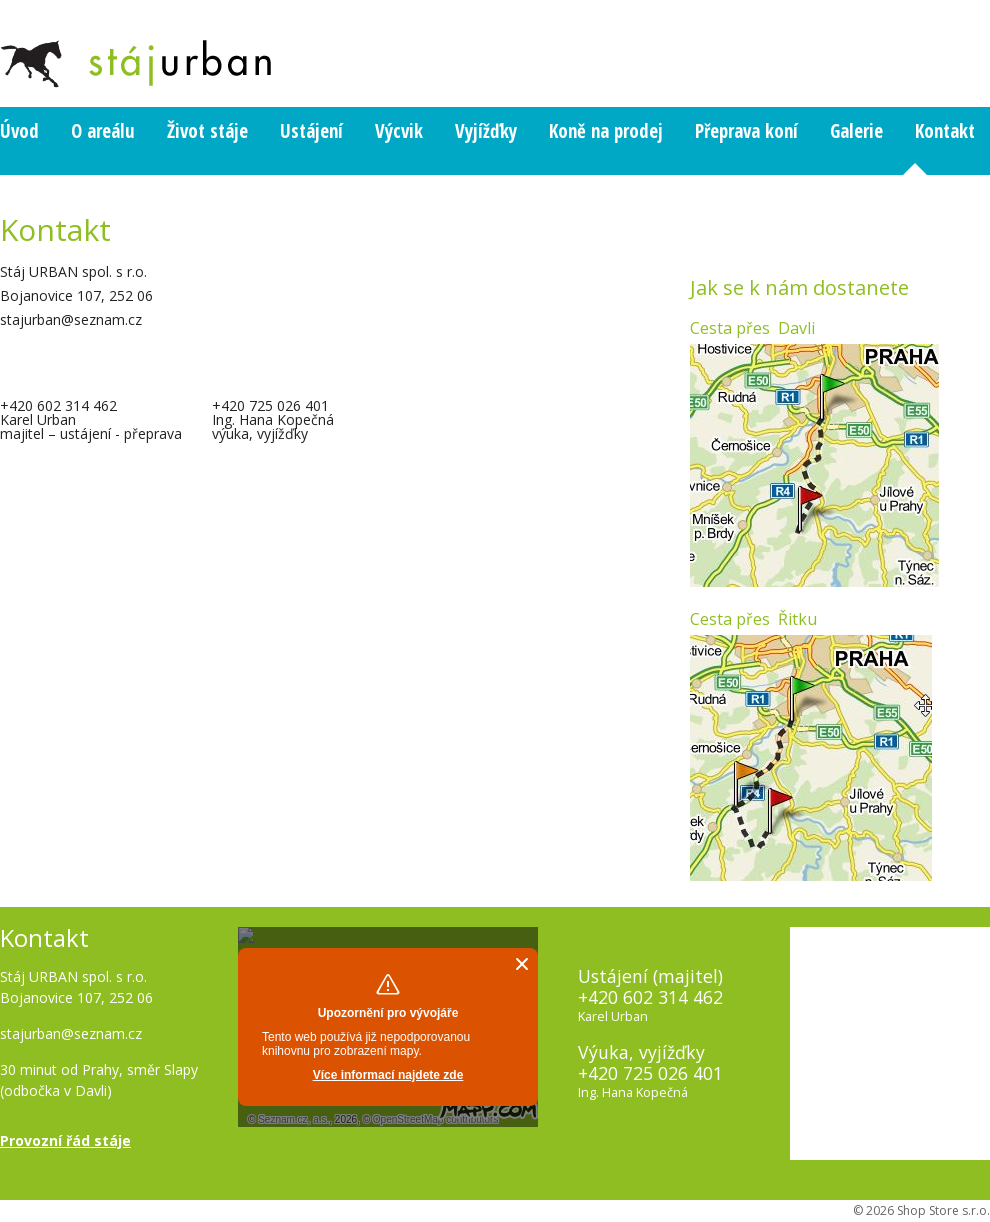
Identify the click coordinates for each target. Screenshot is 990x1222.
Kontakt (945, 131)
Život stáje (207, 131)
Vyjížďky (486, 131)
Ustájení (311, 131)
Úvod (19, 131)
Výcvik (399, 131)
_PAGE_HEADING (40, 45)
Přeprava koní (746, 131)
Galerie (856, 131)
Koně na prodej (606, 131)
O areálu (103, 131)
